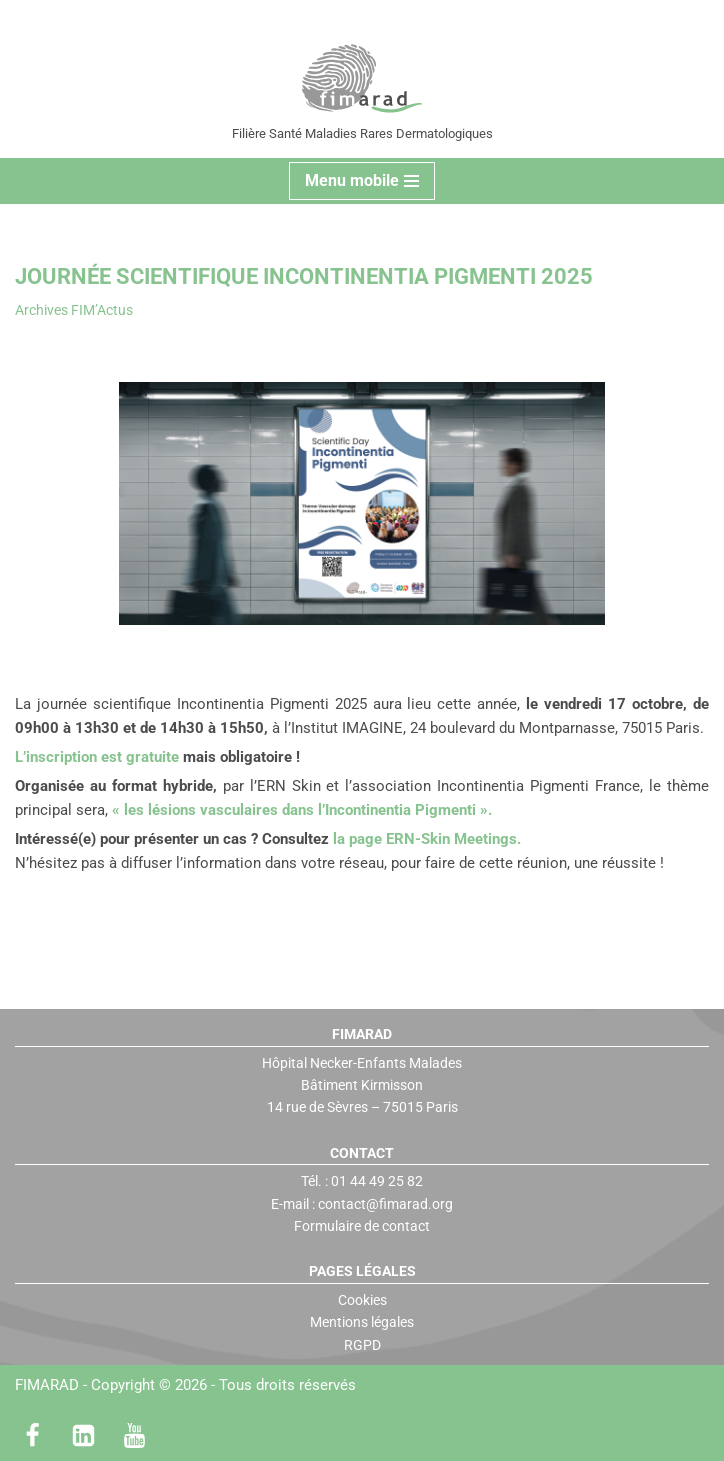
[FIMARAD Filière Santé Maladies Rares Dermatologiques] (362, 79)
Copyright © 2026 (223, 1385)
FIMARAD (47, 1385)
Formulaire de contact (362, 1226)
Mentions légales (362, 1322)
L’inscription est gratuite (97, 757)
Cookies (362, 1300)
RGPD (362, 1345)
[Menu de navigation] (362, 181)
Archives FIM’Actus (74, 310)
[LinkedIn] (83, 1435)
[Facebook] (32, 1435)
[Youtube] (134, 1435)
